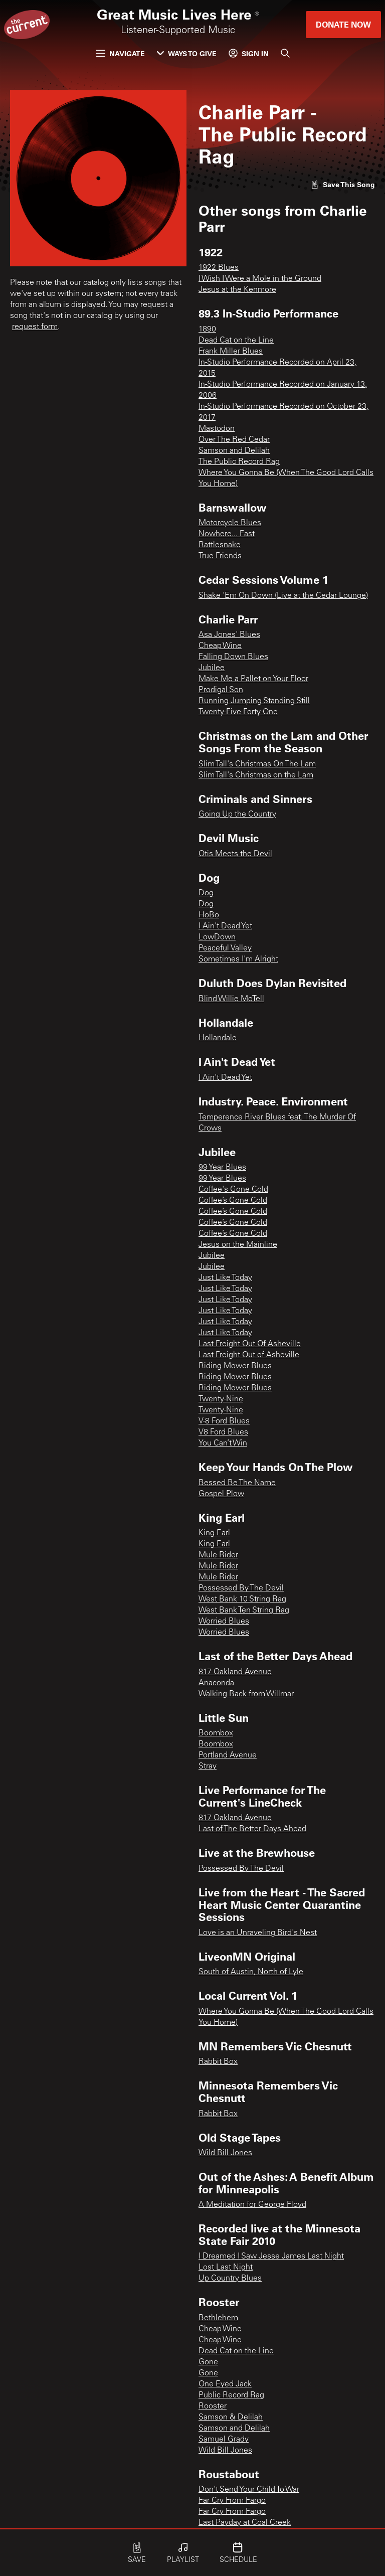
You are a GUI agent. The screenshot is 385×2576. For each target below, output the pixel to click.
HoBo (209, 915)
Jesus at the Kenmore (237, 290)
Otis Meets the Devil (235, 854)
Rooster (213, 2406)
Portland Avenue (228, 1755)
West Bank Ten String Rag (244, 1610)
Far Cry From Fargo (232, 2501)
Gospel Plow (221, 1494)
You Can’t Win (223, 1443)
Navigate (120, 53)
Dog (206, 893)
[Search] (285, 53)
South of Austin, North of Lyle (251, 1972)
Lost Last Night (226, 2268)
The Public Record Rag (239, 462)
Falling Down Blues (233, 657)
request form (35, 327)
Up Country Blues (230, 2279)
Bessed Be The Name (237, 1483)
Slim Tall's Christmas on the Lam (256, 775)
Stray (208, 1766)
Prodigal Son (221, 690)
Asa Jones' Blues (229, 635)
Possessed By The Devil (241, 1588)
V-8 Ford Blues (224, 1421)
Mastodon (217, 429)
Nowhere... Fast (227, 534)
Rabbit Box (218, 2062)
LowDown (217, 937)
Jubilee (212, 668)
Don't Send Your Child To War (249, 2490)
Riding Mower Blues (235, 1366)
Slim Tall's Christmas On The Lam (257, 764)
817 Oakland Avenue (235, 1672)
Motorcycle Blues (230, 523)
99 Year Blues (222, 1168)
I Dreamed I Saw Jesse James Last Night (271, 2256)
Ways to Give (187, 53)
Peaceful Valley (225, 948)
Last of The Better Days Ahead (252, 1829)
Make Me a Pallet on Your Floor (253, 679)
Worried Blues (224, 1622)
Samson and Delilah (234, 451)
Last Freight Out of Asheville (249, 1355)
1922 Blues (219, 268)
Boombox (216, 1733)
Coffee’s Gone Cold (233, 1201)
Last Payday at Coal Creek (245, 2523)
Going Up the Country (237, 815)
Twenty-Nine (221, 1399)
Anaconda (216, 1683)
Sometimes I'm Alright (238, 959)
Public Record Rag (231, 2395)
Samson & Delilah (231, 2417)
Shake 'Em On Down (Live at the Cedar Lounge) (283, 596)
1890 (207, 330)
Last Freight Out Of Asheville (250, 1344)
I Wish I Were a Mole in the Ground (260, 279)
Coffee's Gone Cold (233, 1190)
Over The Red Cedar (234, 440)
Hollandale (218, 1038)
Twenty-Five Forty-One (238, 712)
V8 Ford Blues (223, 1432)
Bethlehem (218, 2318)
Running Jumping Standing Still (254, 701)
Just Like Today (225, 1278)
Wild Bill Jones (225, 2153)
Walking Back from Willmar (246, 1694)
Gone (208, 2362)
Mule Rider (218, 1555)
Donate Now (343, 24)
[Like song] (343, 184)
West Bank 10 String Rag (242, 1599)
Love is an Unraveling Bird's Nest (258, 1933)
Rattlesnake (220, 545)
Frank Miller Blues (231, 352)
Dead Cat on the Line (236, 341)
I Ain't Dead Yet (225, 926)
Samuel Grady (224, 2440)
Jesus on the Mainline (238, 1245)
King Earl (214, 1533)
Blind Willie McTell (231, 999)
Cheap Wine (220, 646)
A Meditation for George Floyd (252, 2205)
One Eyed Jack (225, 2384)
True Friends (220, 556)
